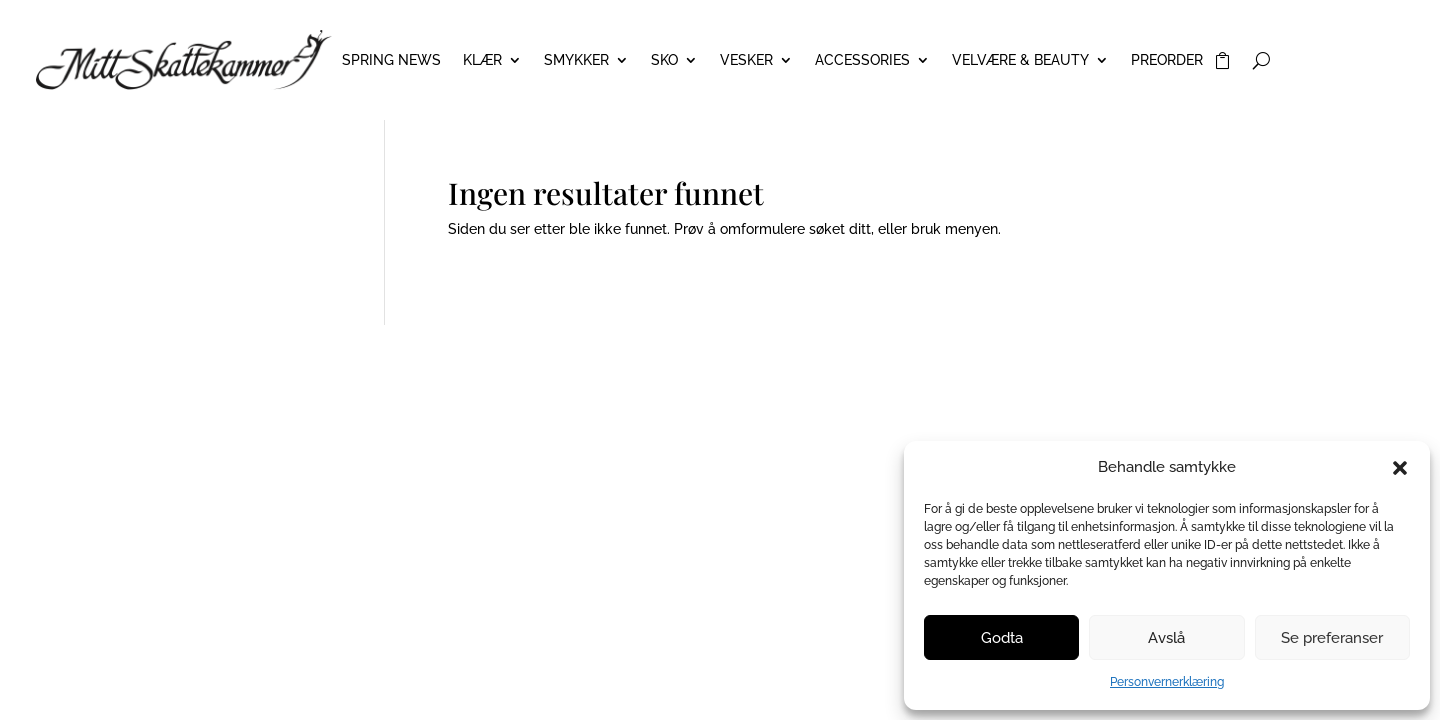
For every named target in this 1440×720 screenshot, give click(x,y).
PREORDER (1167, 60)
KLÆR (482, 60)
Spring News (391, 60)
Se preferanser (1332, 638)
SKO (664, 60)
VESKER (746, 60)
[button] (1400, 468)
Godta (1002, 638)
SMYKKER (576, 60)
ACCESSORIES (862, 60)
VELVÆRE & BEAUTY (1020, 60)
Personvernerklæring (1167, 682)
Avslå (1166, 638)
